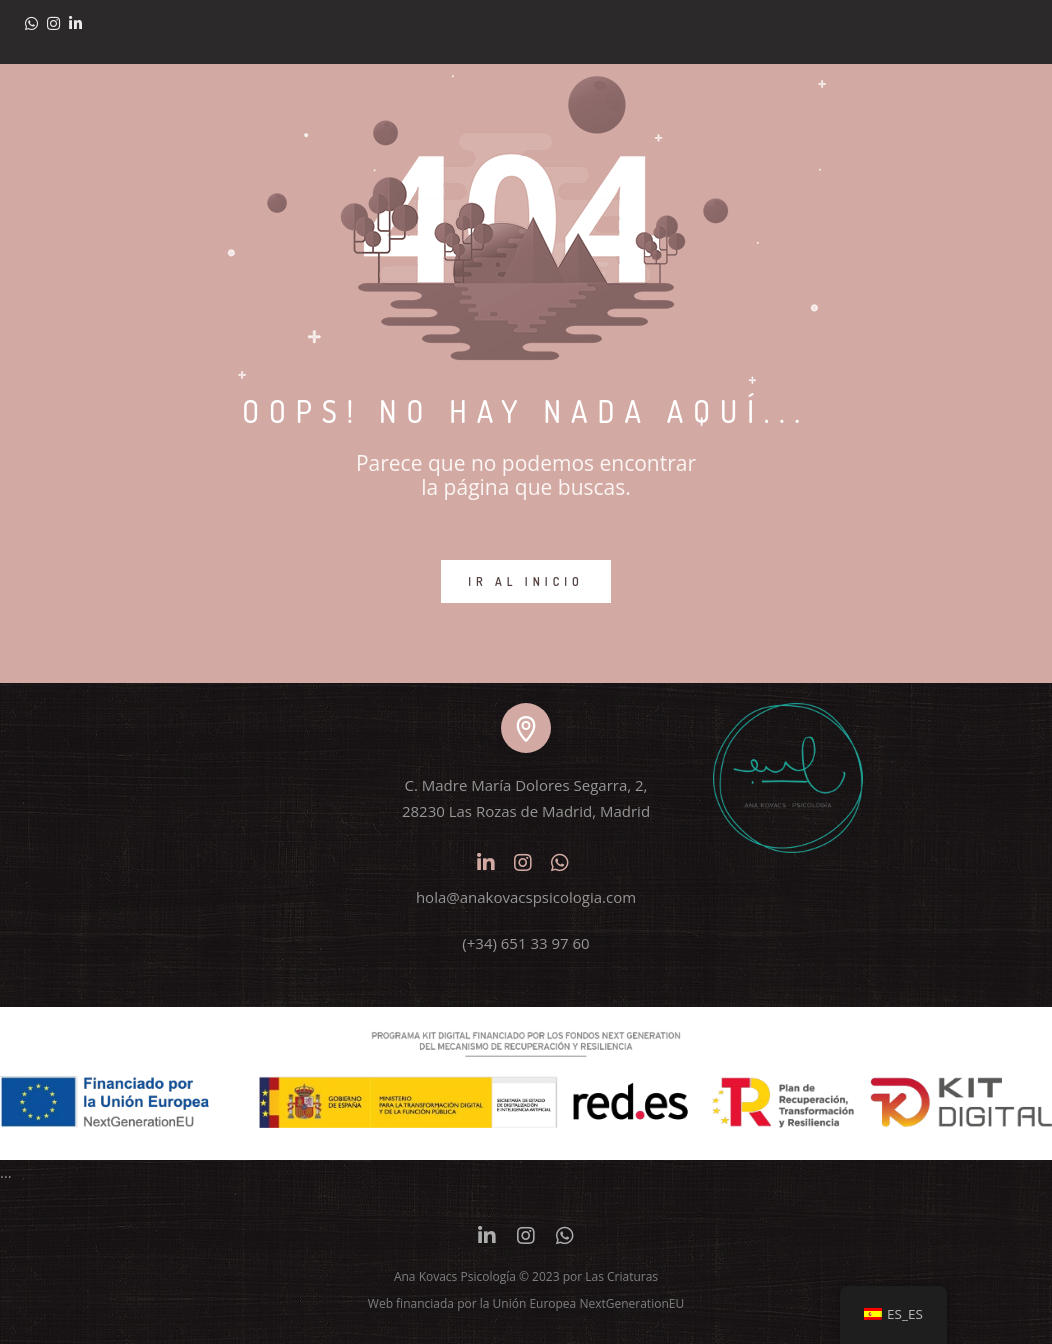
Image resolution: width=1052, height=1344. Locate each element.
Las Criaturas (621, 1276)
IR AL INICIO (526, 581)
